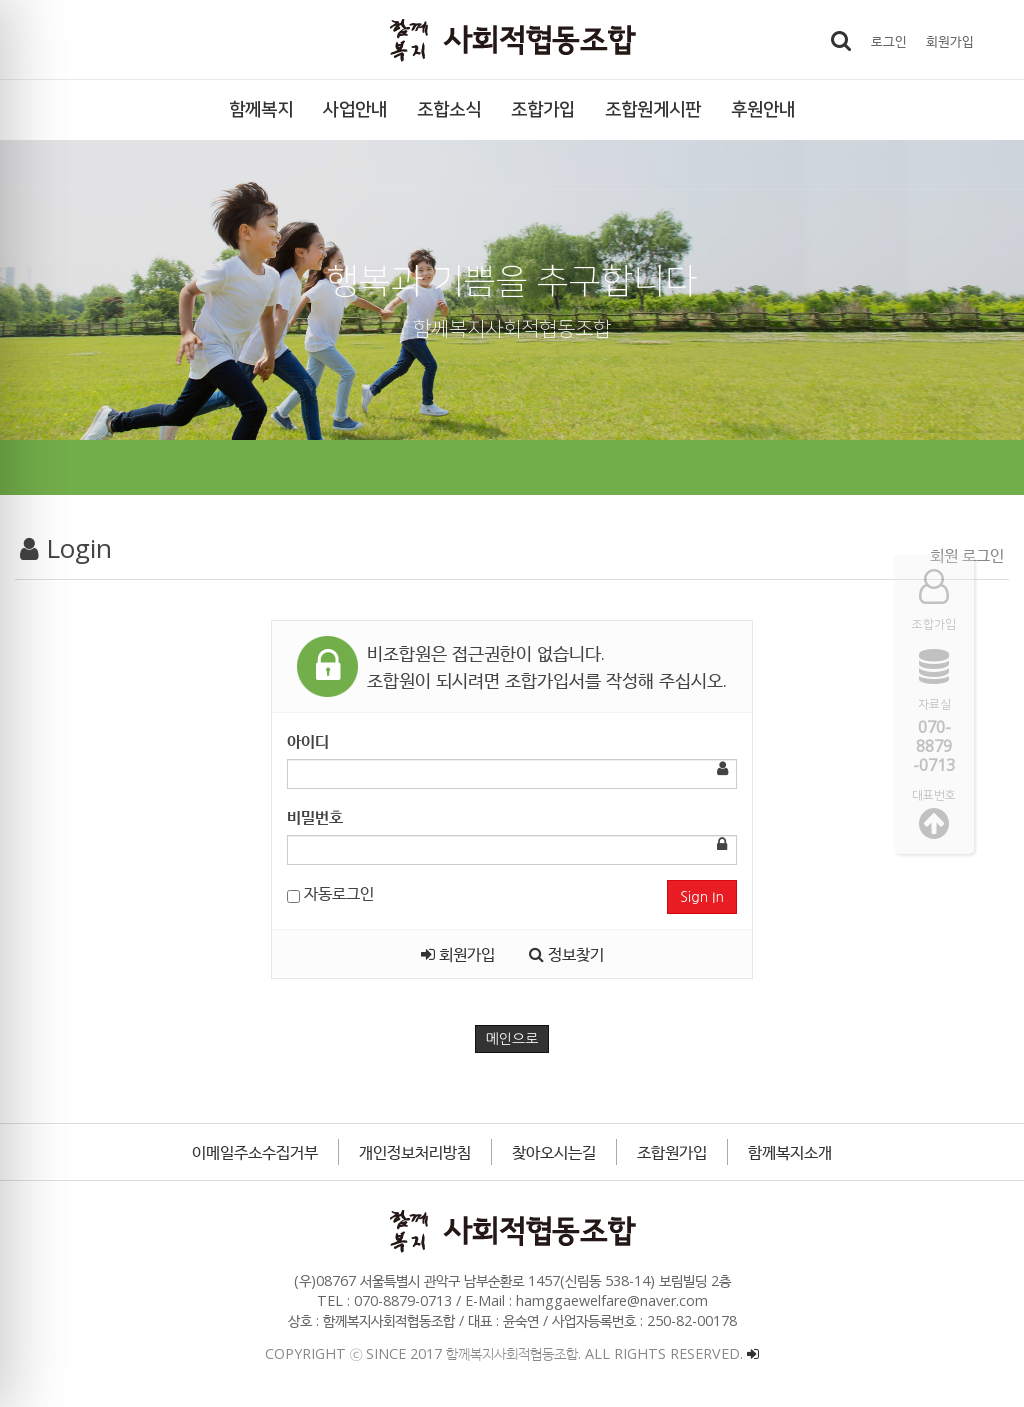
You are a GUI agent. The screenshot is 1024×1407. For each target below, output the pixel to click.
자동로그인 (330, 893)
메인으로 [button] (512, 1039)
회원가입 (950, 40)
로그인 (889, 40)
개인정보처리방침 (415, 1152)
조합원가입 (672, 1152)
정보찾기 (566, 954)
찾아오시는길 (554, 1152)
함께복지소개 (790, 1152)
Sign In (702, 897)
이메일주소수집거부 (255, 1152)
